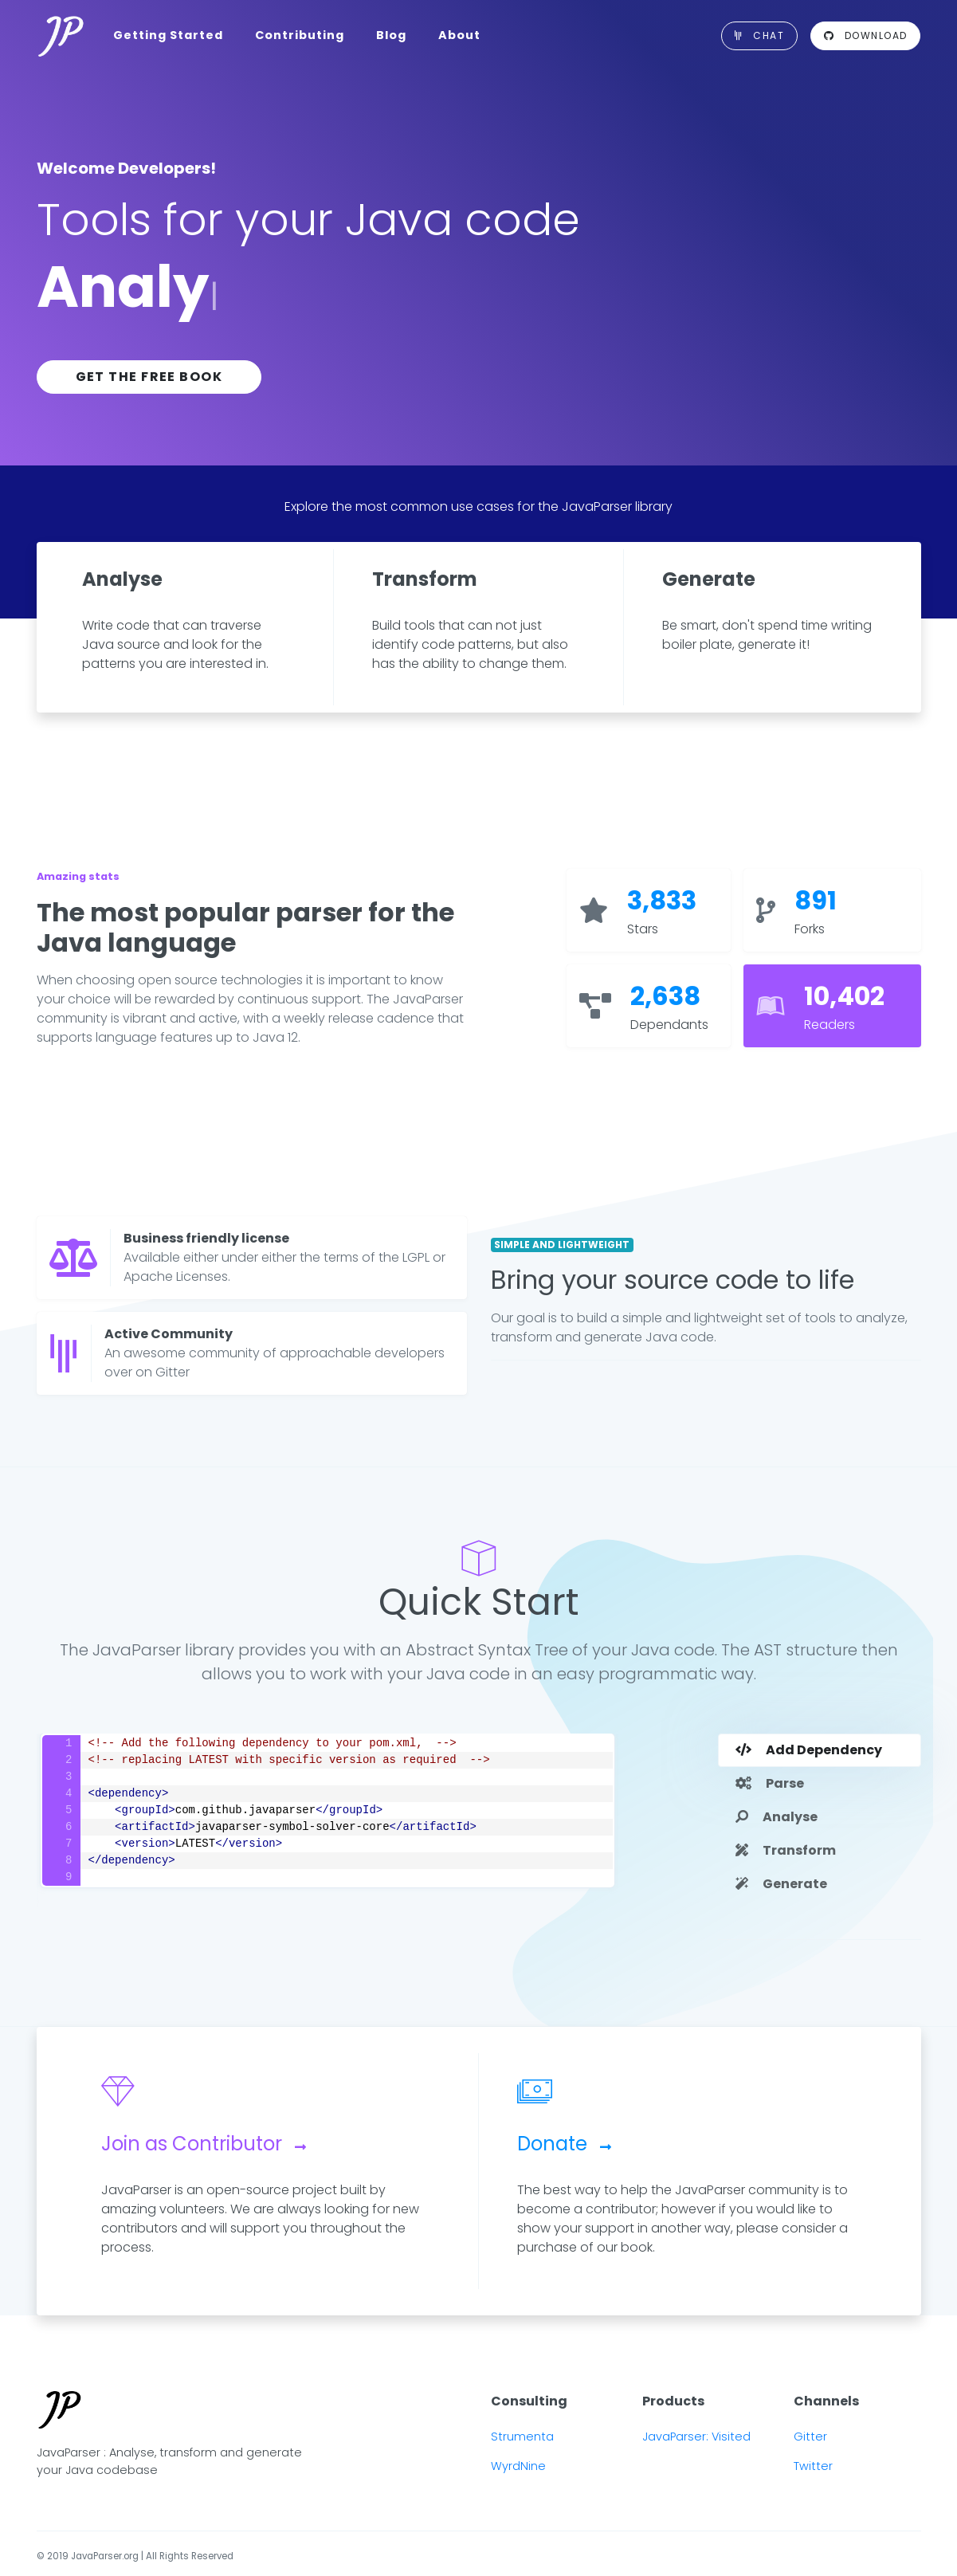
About (459, 35)
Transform (785, 1850)
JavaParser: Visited (696, 2436)
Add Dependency (808, 1750)
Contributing (299, 35)
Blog (391, 35)
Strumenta (522, 2436)
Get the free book (149, 376)
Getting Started (168, 35)
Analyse (776, 1817)
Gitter (810, 2436)
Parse (769, 1783)
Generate (781, 1884)
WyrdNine (518, 2466)
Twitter (813, 2466)
